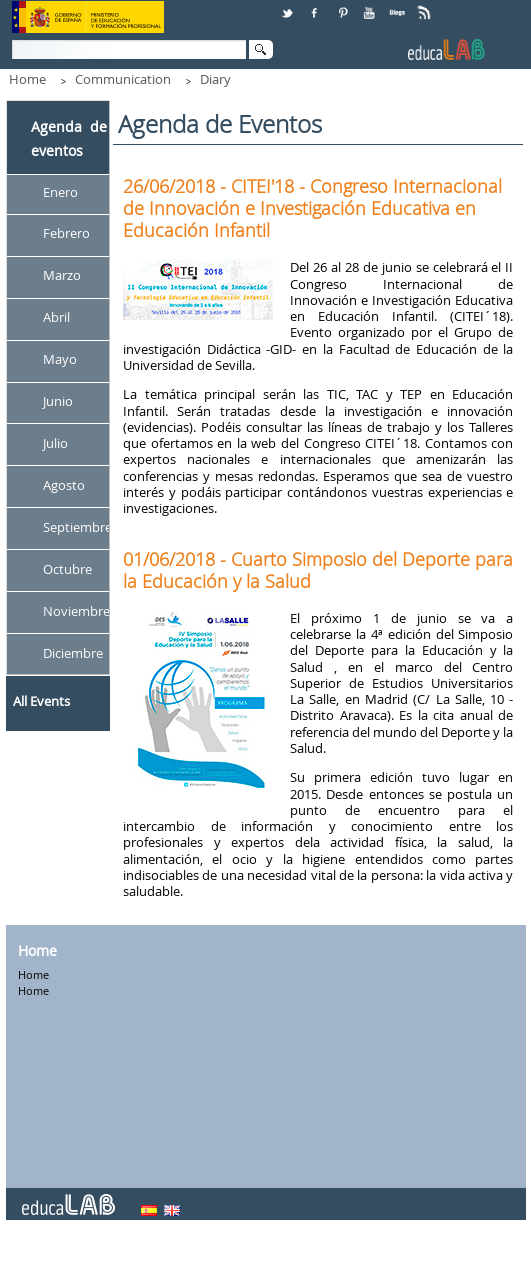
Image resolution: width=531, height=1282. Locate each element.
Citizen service (126, 1261)
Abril (56, 318)
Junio (58, 401)
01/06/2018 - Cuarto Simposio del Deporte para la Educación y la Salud (318, 570)
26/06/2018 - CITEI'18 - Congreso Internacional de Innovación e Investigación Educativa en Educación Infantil (312, 208)
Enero (60, 192)
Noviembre (76, 611)
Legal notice (364, 1261)
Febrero (66, 234)
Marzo (62, 276)
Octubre (67, 569)
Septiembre (77, 527)
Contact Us (38, 1261)
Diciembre (73, 653)
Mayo (60, 360)
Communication (123, 79)
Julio (55, 443)
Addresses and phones (248, 1261)
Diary (215, 79)
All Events (41, 701)
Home (27, 79)
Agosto (64, 485)
